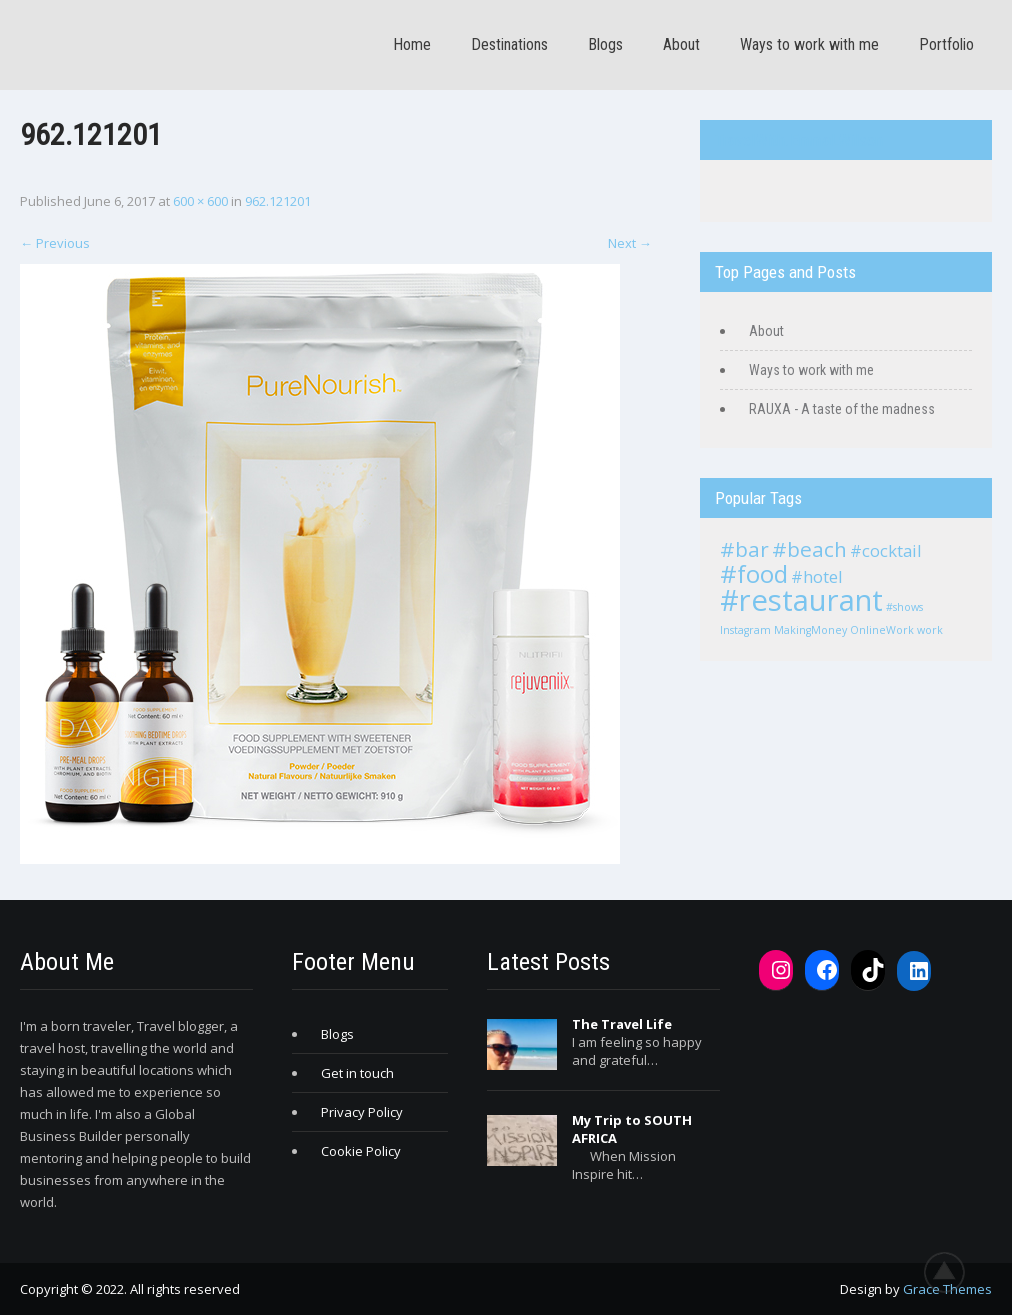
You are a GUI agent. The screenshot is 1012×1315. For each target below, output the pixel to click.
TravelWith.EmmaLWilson (799, 140)
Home (412, 44)
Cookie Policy (361, 1151)
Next (630, 243)
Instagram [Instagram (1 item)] (745, 630)
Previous (55, 243)
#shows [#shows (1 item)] (904, 607)
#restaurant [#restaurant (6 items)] (801, 600)
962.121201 (278, 201)
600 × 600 (200, 201)
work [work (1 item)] (930, 630)
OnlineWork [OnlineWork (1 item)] (882, 630)
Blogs (605, 44)
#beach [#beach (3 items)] (809, 549)
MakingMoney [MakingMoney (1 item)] (810, 630)
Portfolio (946, 44)
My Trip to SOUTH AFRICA (632, 1129)
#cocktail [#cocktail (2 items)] (886, 550)
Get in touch (357, 1073)
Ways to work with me (809, 44)
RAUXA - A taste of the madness (842, 409)
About (681, 44)
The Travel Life (622, 1024)
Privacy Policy (362, 1112)
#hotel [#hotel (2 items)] (817, 576)
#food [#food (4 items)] (754, 573)
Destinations (509, 44)
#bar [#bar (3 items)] (744, 549)
